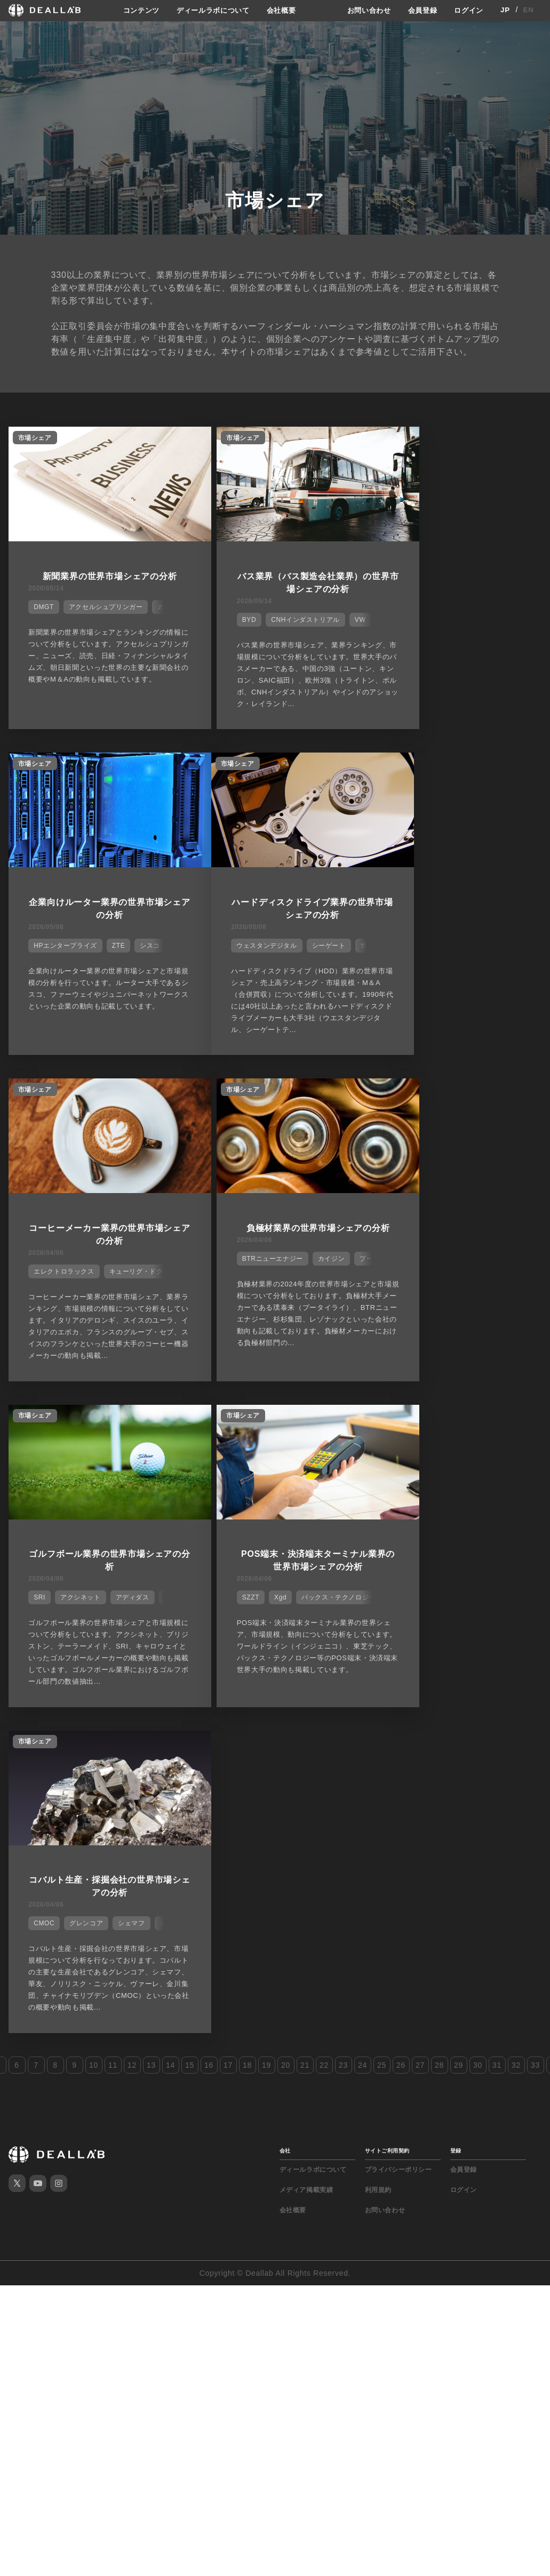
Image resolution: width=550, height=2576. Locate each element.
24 (362, 1429)
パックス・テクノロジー (307, 1279)
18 (247, 1429)
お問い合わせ (362, 10)
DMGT (40, 602)
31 (496, 1429)
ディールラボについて (209, 10)
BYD (218, 615)
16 (208, 1429)
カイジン (480, 947)
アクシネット (77, 1279)
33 (535, 1429)
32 (516, 1429)
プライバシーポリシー (398, 1534)
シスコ (508, 615)
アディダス (129, 1279)
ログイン (467, 10)
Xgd (249, 1279)
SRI (36, 1279)
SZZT (219, 1279)
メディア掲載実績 (306, 1554)
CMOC (401, 1279)
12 (132, 1429)
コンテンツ (134, 10)
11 (112, 1429)
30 (477, 1429)
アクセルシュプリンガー (103, 602)
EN (528, 10)
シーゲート (123, 947)
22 (324, 1429)
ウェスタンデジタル (60, 947)
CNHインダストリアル (274, 615)
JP (505, 10)
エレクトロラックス (241, 947)
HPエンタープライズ (423, 615)
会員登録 (419, 10)
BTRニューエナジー (421, 947)
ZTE (475, 615)
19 (266, 1429)
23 (343, 1429)
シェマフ (488, 1279)
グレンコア (443, 1279)
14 (170, 1429)
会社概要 (281, 10)
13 (151, 1429)
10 (93, 1429)
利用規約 (378, 1554)
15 (189, 1429)
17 (228, 1429)
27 (420, 1429)
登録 (455, 1515)
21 (304, 1429)
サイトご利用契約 (387, 1515)
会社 (285, 1515)
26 (400, 1429)
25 (381, 1429)
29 (458, 1429)
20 (285, 1429)
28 (439, 1429)
